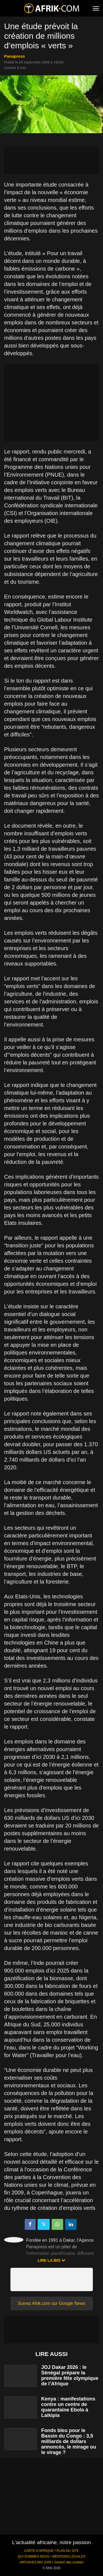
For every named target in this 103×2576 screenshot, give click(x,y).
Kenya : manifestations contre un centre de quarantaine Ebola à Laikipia (68, 2407)
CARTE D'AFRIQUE (39, 2551)
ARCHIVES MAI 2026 (35, 2562)
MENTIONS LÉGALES (68, 2556)
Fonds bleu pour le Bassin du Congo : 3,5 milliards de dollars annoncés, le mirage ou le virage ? (68, 2441)
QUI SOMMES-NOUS (33, 2556)
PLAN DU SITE (68, 2551)
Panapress (14, 56)
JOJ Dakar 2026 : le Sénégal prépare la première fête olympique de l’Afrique (69, 2375)
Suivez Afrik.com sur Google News (51, 2303)
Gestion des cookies (68, 2562)
